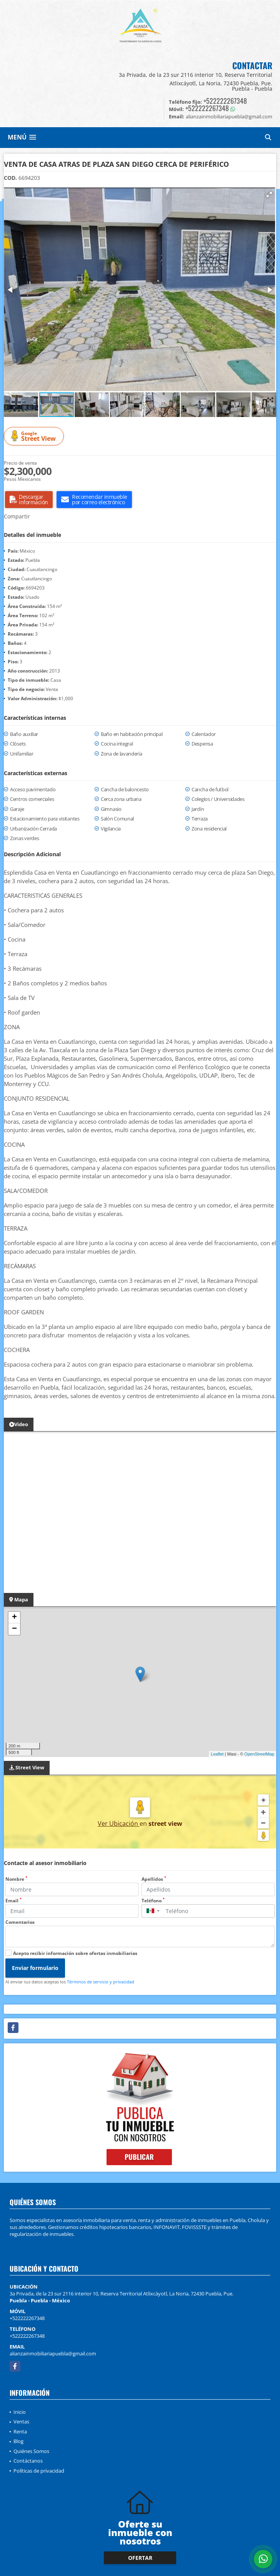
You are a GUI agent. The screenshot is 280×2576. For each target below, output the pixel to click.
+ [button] (14, 1617)
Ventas (21, 2421)
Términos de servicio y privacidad (100, 1982)
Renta (20, 2431)
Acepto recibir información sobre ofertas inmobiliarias (75, 1953)
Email (13, 1900)
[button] (269, 194)
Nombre (16, 1879)
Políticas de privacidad (38, 2470)
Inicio (19, 2411)
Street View (35, 436)
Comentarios (20, 1922)
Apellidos (154, 1879)
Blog (18, 2441)
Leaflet (217, 1754)
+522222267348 (225, 101)
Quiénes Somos (31, 2451)
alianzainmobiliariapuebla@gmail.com (53, 2353)
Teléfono (153, 1900)
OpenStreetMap (259, 1754)
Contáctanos (28, 2460)
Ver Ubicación (119, 1823)
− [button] (14, 1629)
